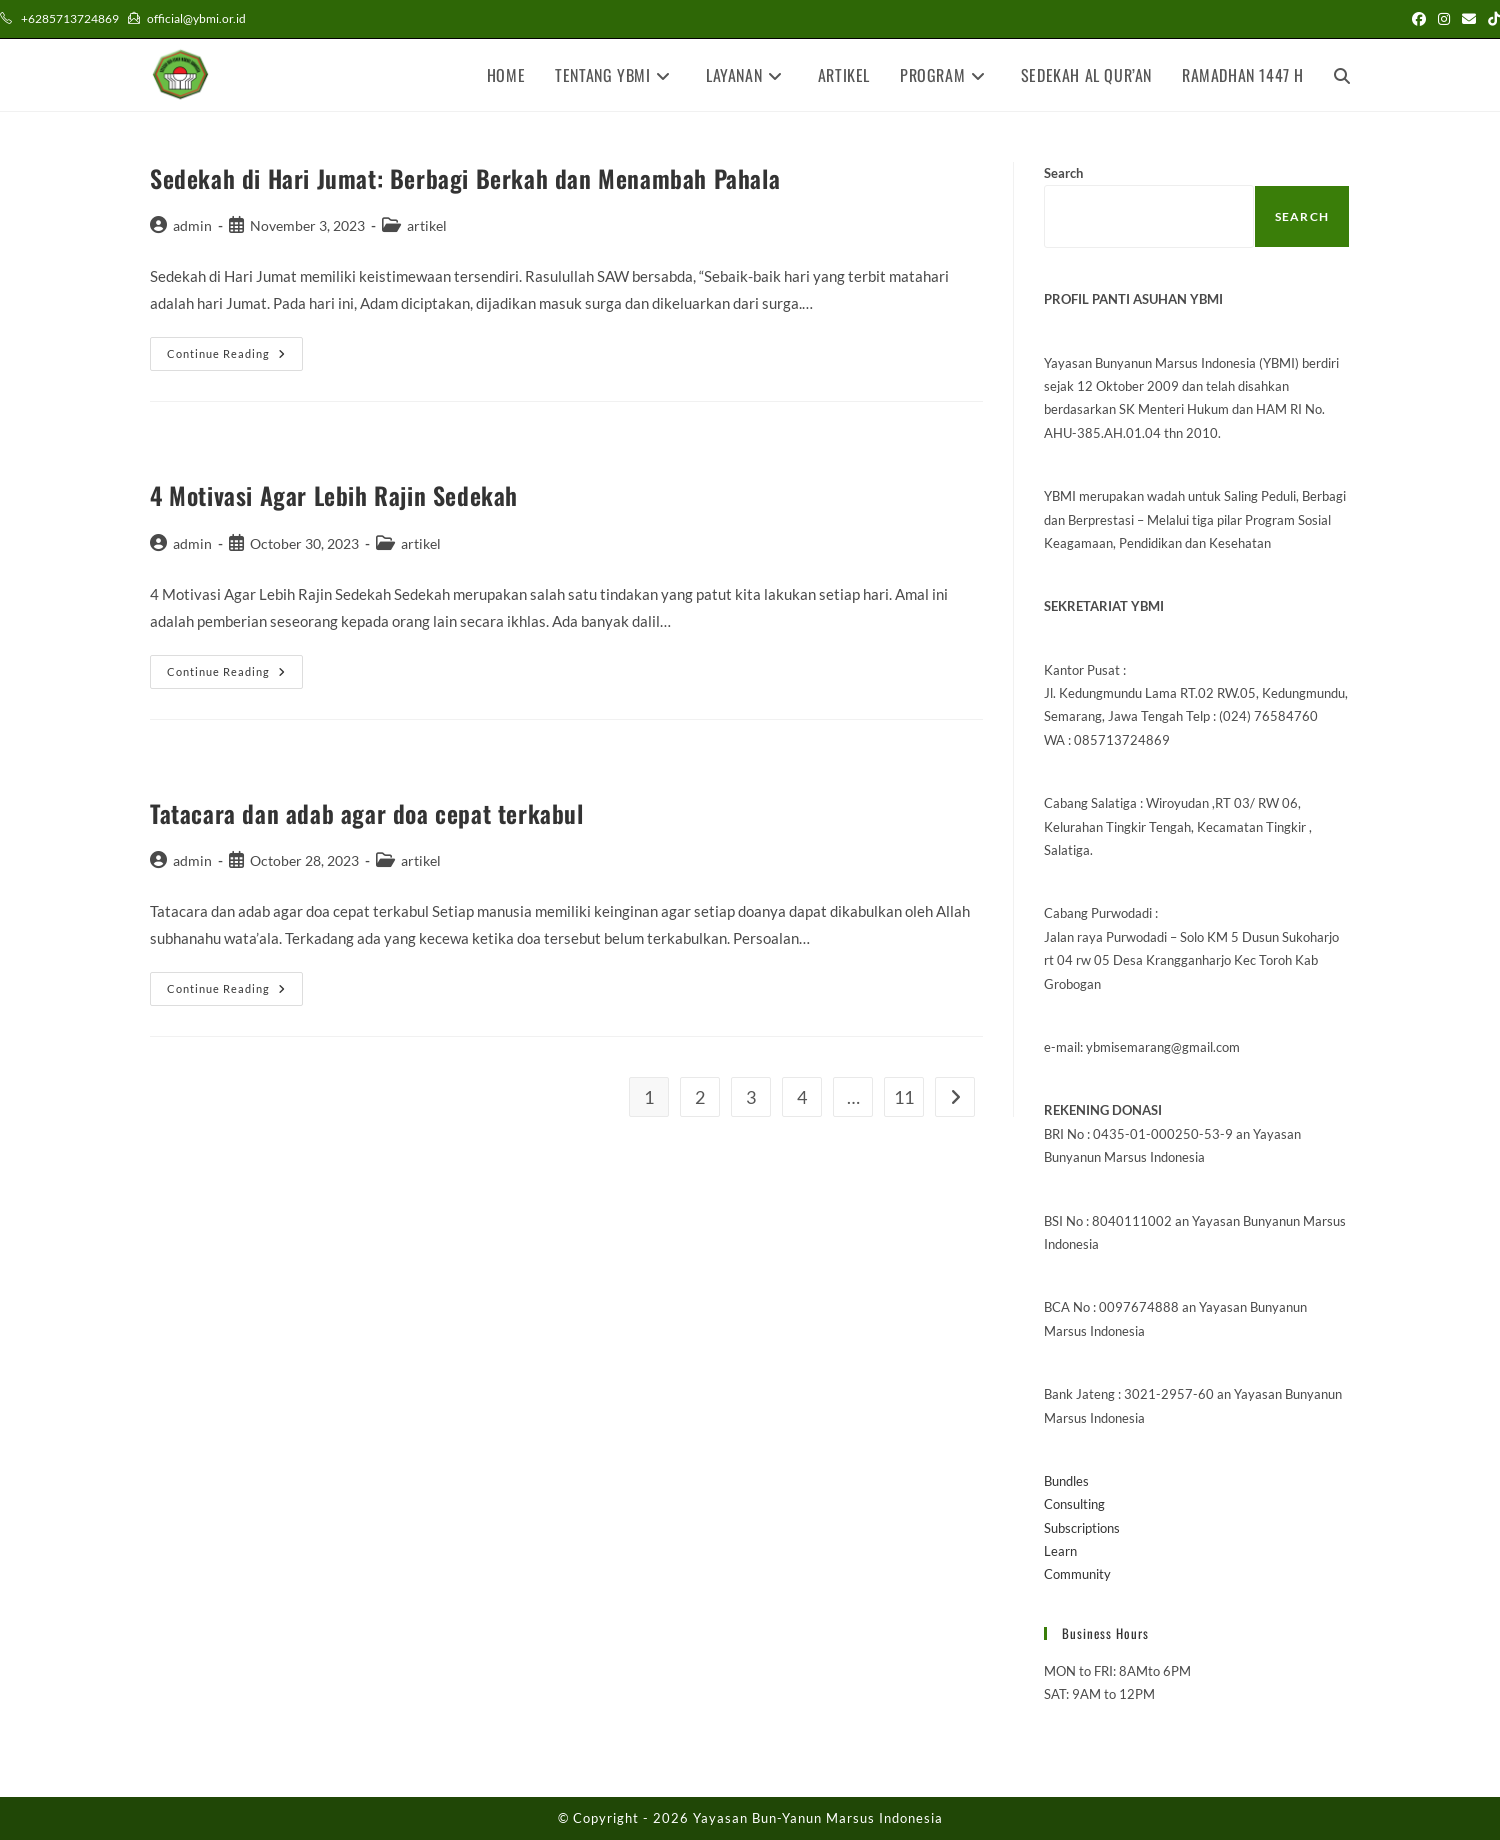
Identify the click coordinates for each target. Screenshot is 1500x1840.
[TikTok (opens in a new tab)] (1491, 19)
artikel (427, 225)
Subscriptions (1082, 1528)
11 (904, 1097)
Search (1063, 173)
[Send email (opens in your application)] (1469, 19)
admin (192, 225)
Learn (1060, 1551)
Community (1077, 1574)
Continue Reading (235, 358)
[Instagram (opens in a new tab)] (1444, 19)
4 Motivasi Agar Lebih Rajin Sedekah (334, 495)
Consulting (1074, 1504)
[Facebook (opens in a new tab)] (1419, 19)
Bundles (1066, 1481)
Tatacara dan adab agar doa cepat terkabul (367, 813)
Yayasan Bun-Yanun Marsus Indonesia (818, 1818)
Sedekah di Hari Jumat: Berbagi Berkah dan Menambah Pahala (465, 178)
